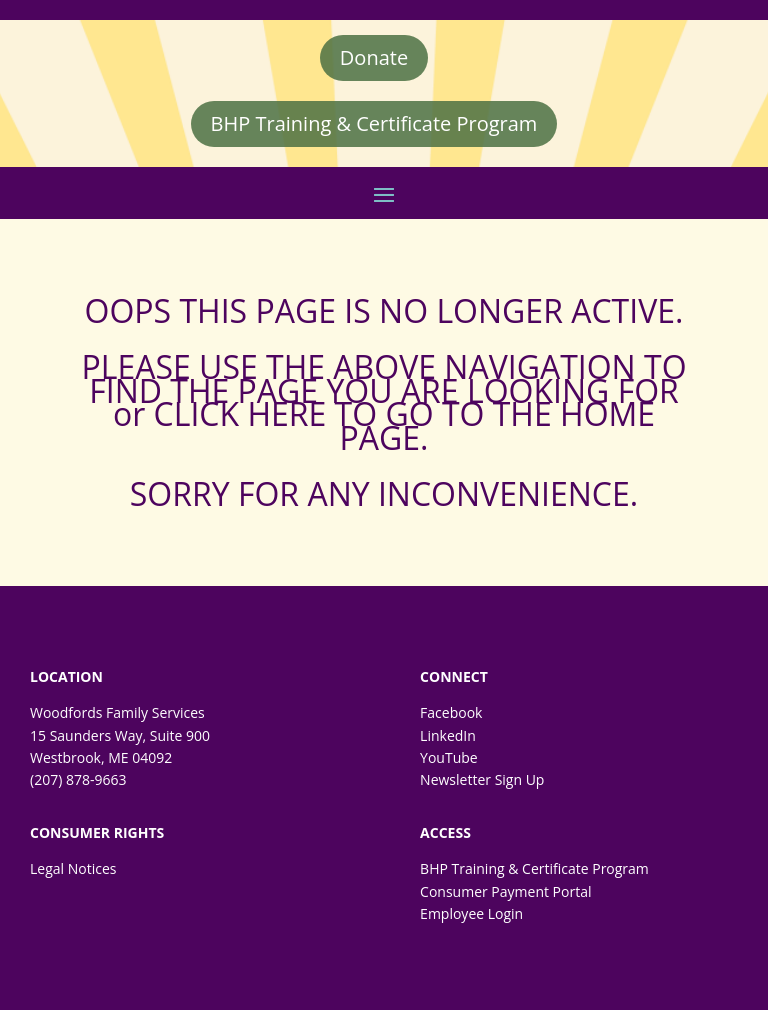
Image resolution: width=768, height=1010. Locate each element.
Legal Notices (73, 868)
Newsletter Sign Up (482, 779)
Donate (374, 57)
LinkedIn (448, 735)
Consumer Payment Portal (505, 891)
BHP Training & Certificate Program (374, 123)
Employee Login (471, 913)
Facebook (451, 712)
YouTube (449, 757)
